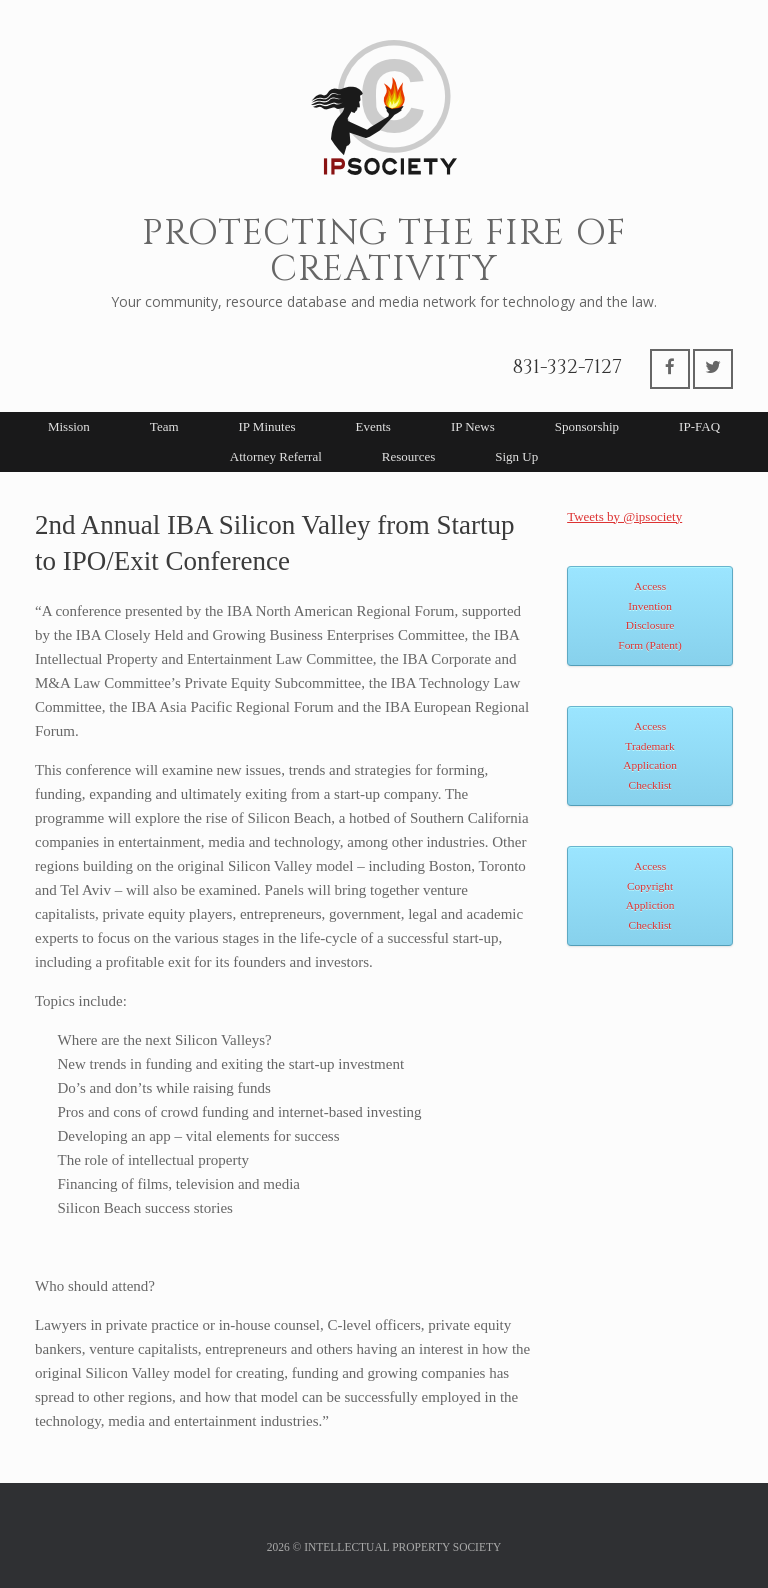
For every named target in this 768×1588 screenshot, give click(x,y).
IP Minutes (267, 426)
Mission (69, 426)
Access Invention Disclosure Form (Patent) (649, 615)
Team (164, 426)
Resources (408, 456)
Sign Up (516, 456)
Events (372, 426)
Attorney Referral (276, 456)
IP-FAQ (699, 426)
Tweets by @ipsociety (624, 516)
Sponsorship (587, 426)
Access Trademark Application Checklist (650, 755)
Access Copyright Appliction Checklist (650, 895)
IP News (473, 426)
